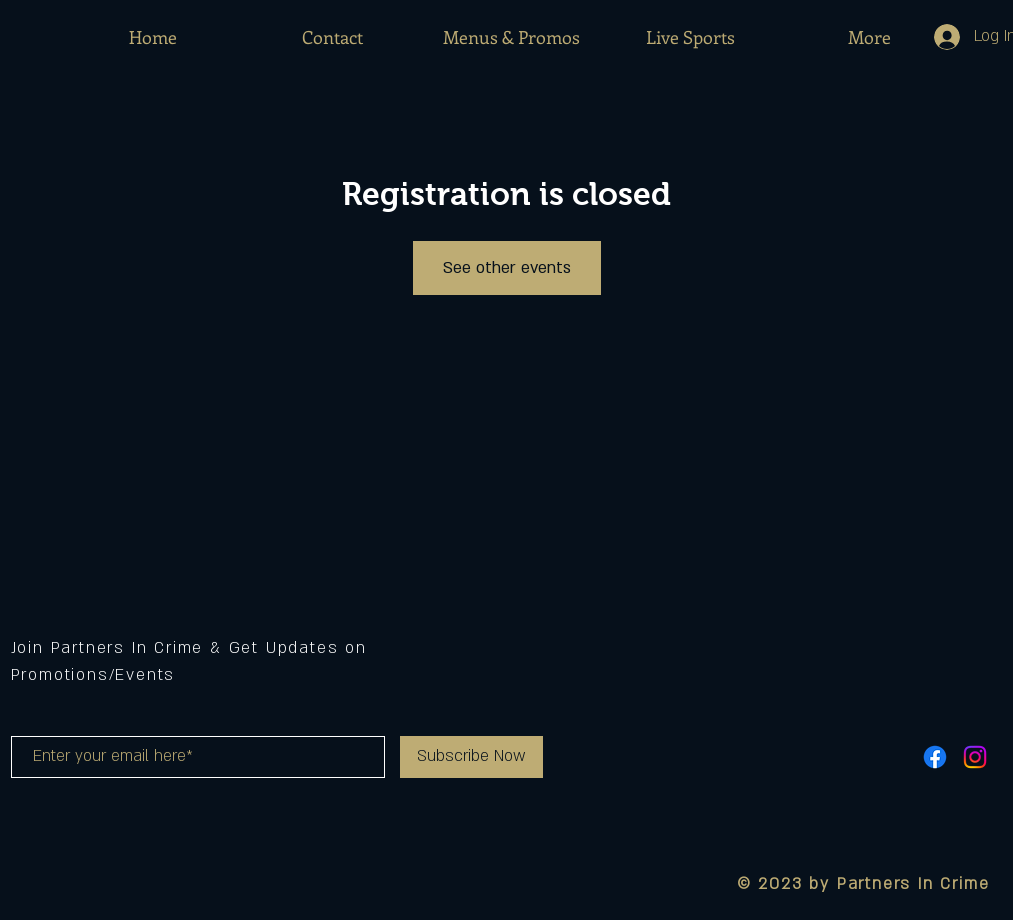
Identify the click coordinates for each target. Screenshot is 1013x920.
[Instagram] (975, 757)
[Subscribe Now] (471, 757)
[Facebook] (935, 757)
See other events (507, 268)
